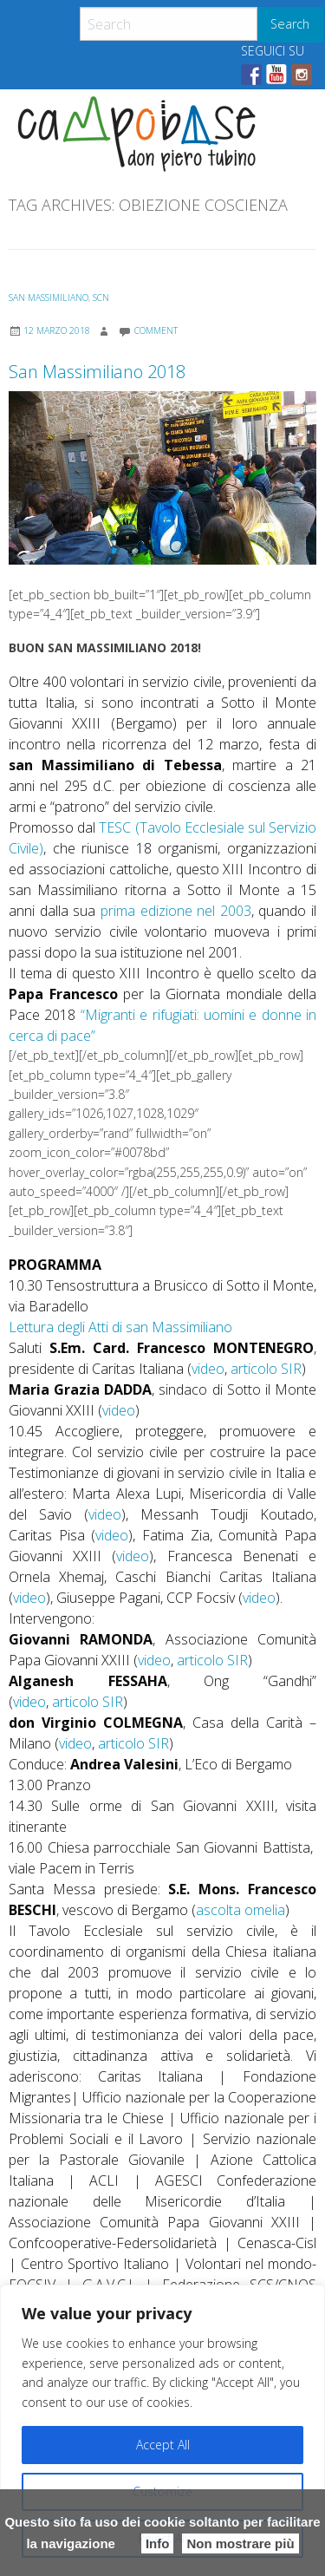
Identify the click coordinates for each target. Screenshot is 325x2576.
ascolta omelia (240, 1909)
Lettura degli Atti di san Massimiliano (120, 1327)
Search (289, 24)
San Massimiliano (48, 297)
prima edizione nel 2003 (176, 910)
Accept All (163, 2444)
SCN (101, 297)
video (208, 1368)
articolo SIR (266, 1368)
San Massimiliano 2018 (97, 371)
